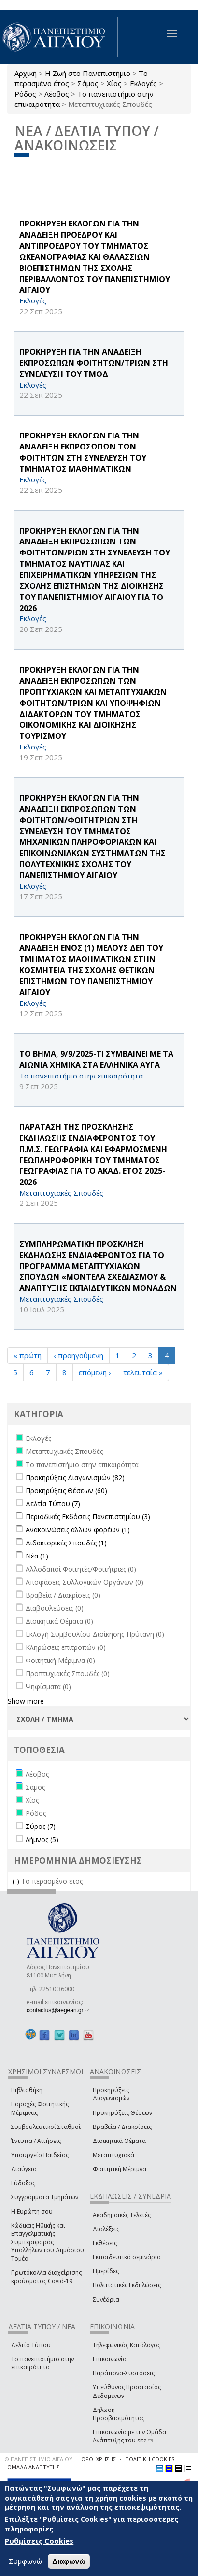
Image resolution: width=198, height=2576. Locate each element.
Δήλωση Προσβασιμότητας (118, 2414)
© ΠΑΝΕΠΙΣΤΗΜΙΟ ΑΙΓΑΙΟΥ (38, 2459)
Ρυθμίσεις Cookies (39, 2541)
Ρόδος (25, 94)
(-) (17, 1881)
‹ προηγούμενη (78, 1355)
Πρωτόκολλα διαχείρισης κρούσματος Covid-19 (46, 2276)
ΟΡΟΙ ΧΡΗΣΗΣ (98, 2459)
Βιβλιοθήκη (26, 2090)
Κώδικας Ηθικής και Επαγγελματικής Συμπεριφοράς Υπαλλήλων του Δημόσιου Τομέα (47, 2242)
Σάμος (88, 83)
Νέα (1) (37, 1555)
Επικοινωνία (110, 2359)
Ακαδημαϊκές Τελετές (122, 2215)
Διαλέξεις (106, 2229)
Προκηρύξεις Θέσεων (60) (66, 1490)
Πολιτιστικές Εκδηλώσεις (127, 2285)
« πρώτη (28, 1355)
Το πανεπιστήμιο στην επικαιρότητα (42, 2363)
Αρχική (25, 73)
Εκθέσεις (105, 2243)
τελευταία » (143, 1372)
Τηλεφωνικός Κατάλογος (126, 2345)
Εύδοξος (23, 2183)
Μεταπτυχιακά (113, 2155)
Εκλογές (143, 83)
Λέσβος (56, 94)
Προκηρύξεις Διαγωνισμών (111, 2094)
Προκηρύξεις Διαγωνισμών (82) (75, 1477)
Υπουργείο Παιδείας (40, 2155)
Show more (26, 1701)
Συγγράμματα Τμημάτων (44, 2197)
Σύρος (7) (41, 1826)
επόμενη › (95, 1372)
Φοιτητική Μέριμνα (119, 2169)
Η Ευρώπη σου (32, 2211)
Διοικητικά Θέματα (119, 2141)
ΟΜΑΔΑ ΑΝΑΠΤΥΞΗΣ (33, 2467)
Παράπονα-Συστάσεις (124, 2373)
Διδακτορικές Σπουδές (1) (66, 1542)
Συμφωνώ (25, 2561)
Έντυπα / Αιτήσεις (36, 2141)
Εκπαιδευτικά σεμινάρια (127, 2257)
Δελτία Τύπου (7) (53, 1503)
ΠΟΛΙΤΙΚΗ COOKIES (149, 2459)
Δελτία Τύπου (31, 2345)
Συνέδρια (106, 2299)
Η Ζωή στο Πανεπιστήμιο (87, 73)
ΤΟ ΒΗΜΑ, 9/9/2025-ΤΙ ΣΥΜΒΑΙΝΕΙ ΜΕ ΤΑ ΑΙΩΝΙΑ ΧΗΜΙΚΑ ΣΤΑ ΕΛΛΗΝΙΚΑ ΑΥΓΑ (96, 1059)
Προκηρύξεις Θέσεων (122, 2113)
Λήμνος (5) (42, 1839)
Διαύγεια (24, 2169)
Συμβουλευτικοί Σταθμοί (46, 2127)
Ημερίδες (106, 2271)
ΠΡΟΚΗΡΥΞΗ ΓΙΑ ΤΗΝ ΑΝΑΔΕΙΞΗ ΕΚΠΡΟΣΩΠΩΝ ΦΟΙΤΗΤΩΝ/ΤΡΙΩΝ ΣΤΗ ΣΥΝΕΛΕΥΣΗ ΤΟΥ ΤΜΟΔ (93, 362)
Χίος (114, 83)
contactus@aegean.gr (58, 2010)
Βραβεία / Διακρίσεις (122, 2127)
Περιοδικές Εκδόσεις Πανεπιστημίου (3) (88, 1516)
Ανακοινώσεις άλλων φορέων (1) (78, 1529)
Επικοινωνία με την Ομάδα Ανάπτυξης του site (129, 2436)
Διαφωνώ (68, 2561)
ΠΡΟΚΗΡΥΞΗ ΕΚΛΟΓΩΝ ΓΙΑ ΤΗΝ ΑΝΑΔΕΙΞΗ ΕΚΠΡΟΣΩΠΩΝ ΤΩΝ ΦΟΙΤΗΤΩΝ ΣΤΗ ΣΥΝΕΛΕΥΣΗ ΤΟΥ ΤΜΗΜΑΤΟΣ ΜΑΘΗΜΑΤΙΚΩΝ (82, 452)
